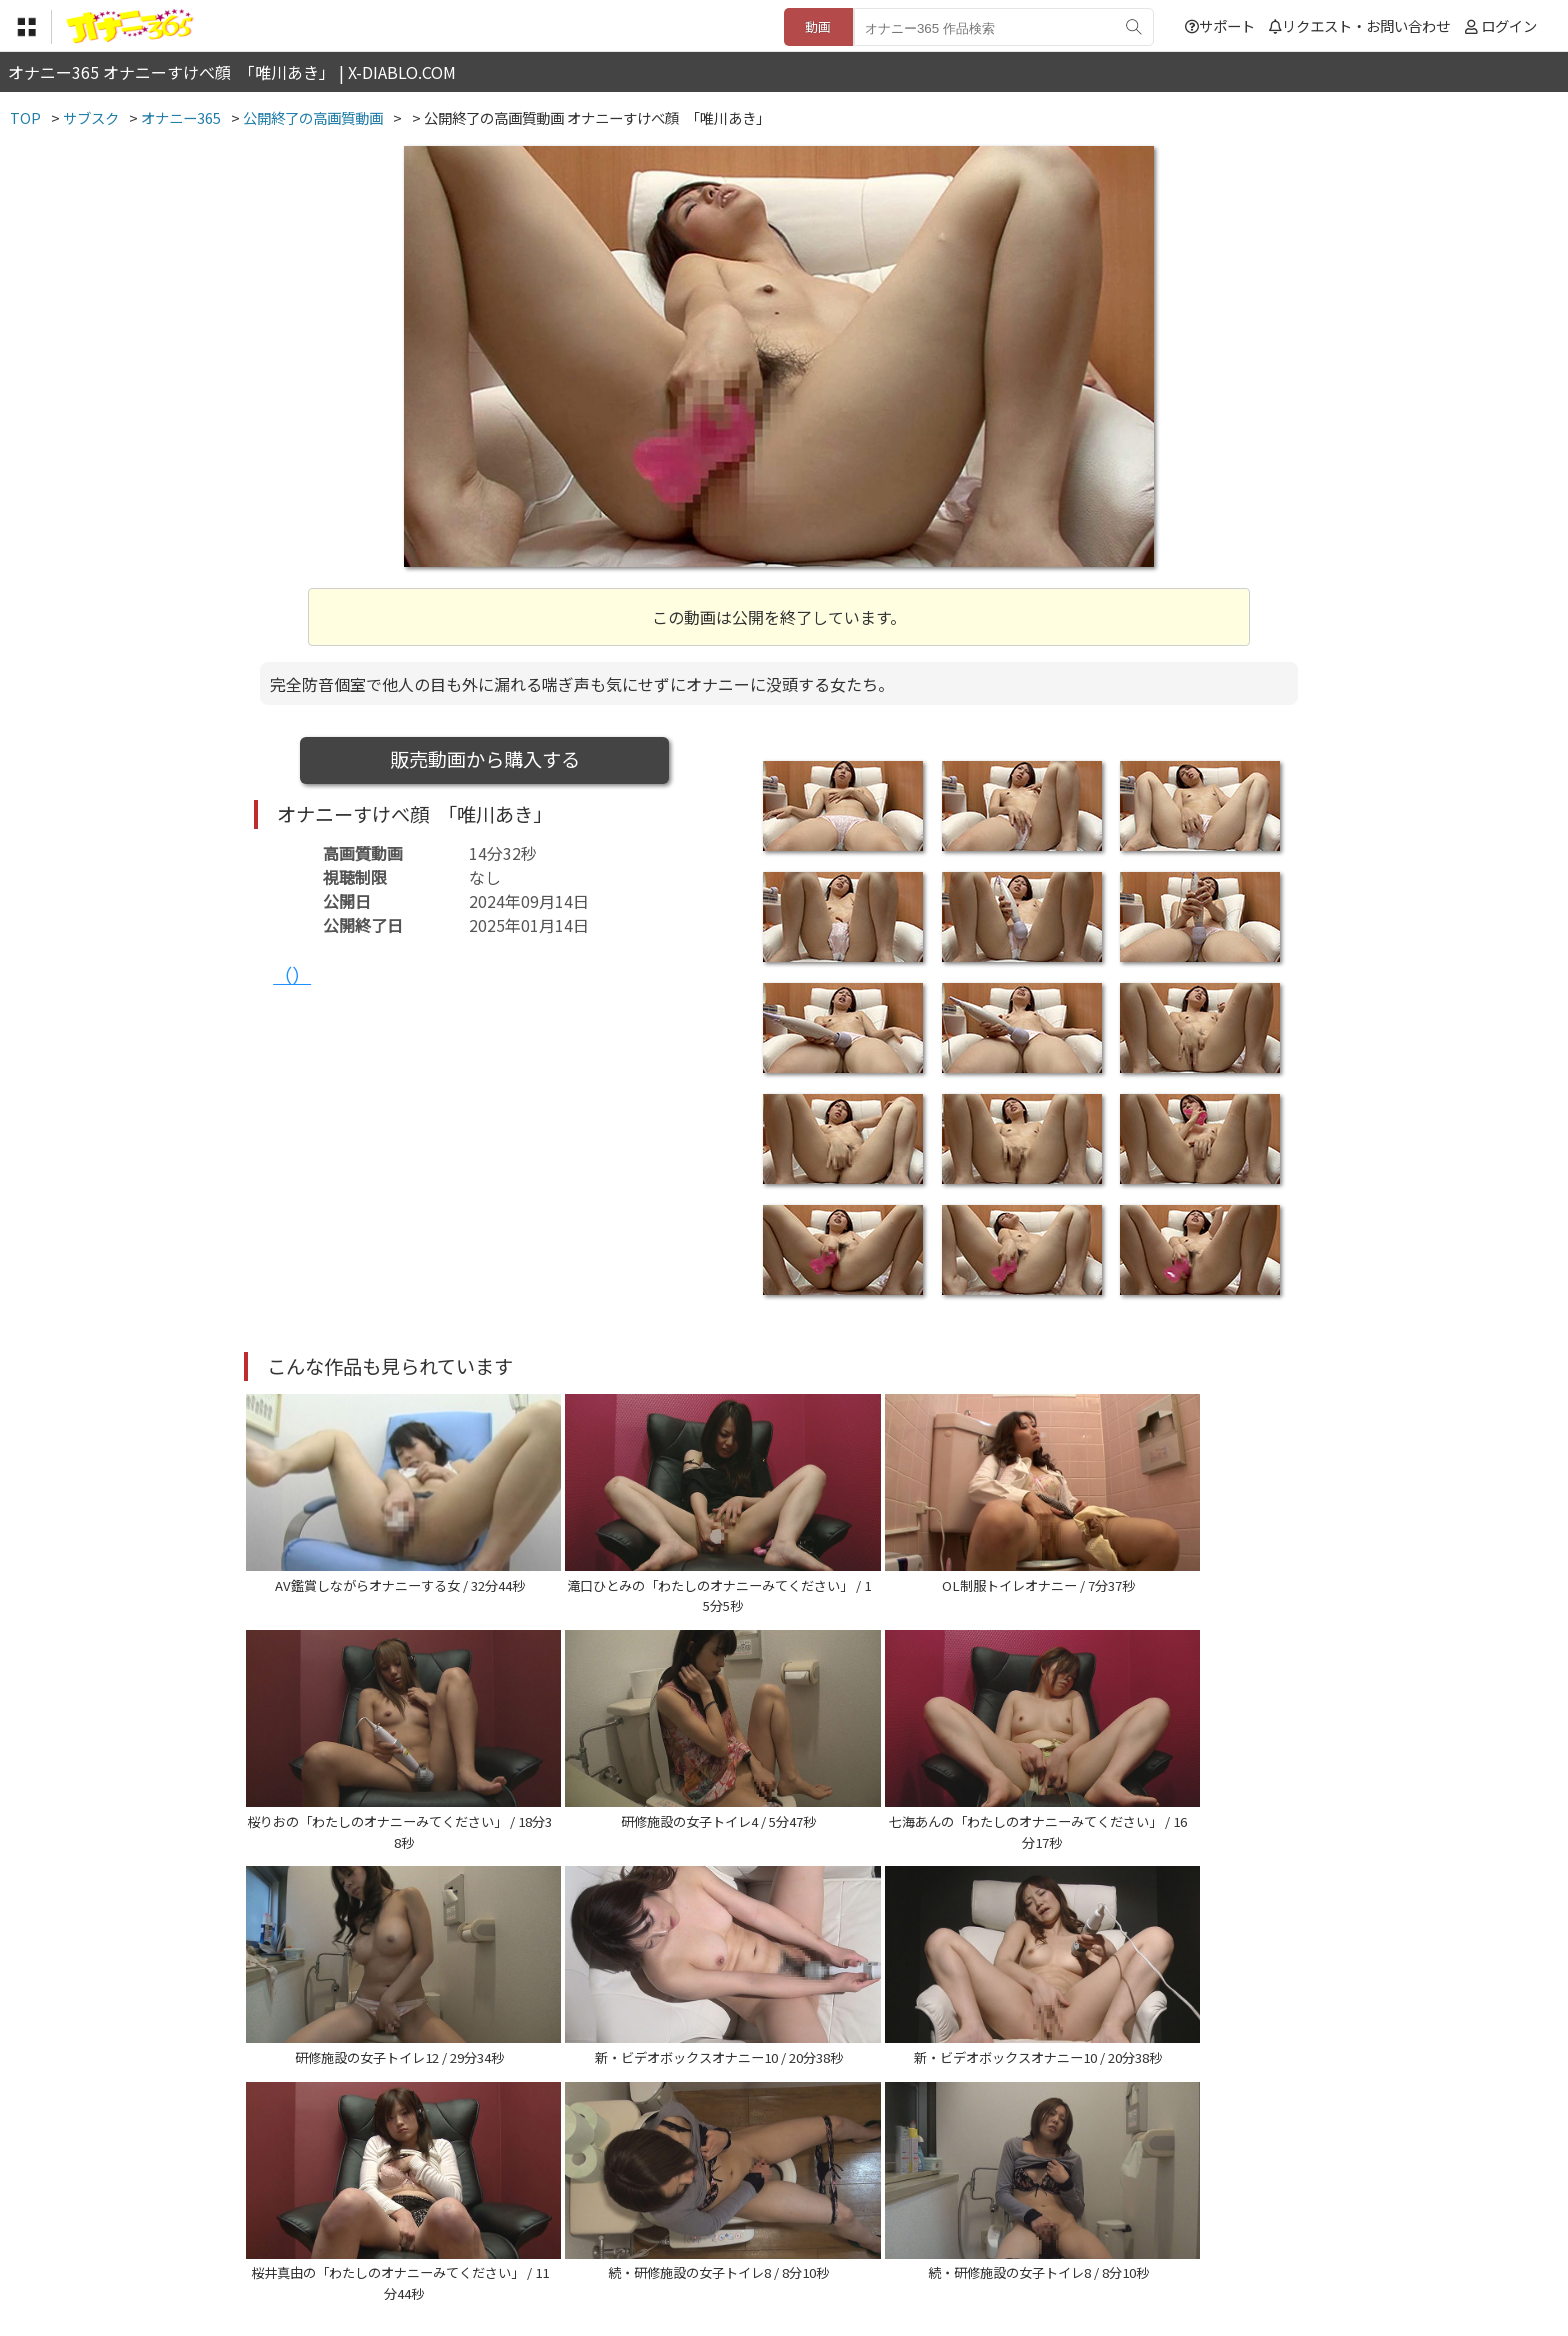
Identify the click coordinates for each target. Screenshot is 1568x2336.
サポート (1220, 25)
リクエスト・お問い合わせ (1359, 25)
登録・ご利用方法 (769, 2213)
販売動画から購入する (485, 759)
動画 (818, 26)
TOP (488, 2213)
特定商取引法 (648, 2213)
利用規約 (555, 2213)
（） (292, 975)
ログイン (1509, 25)
